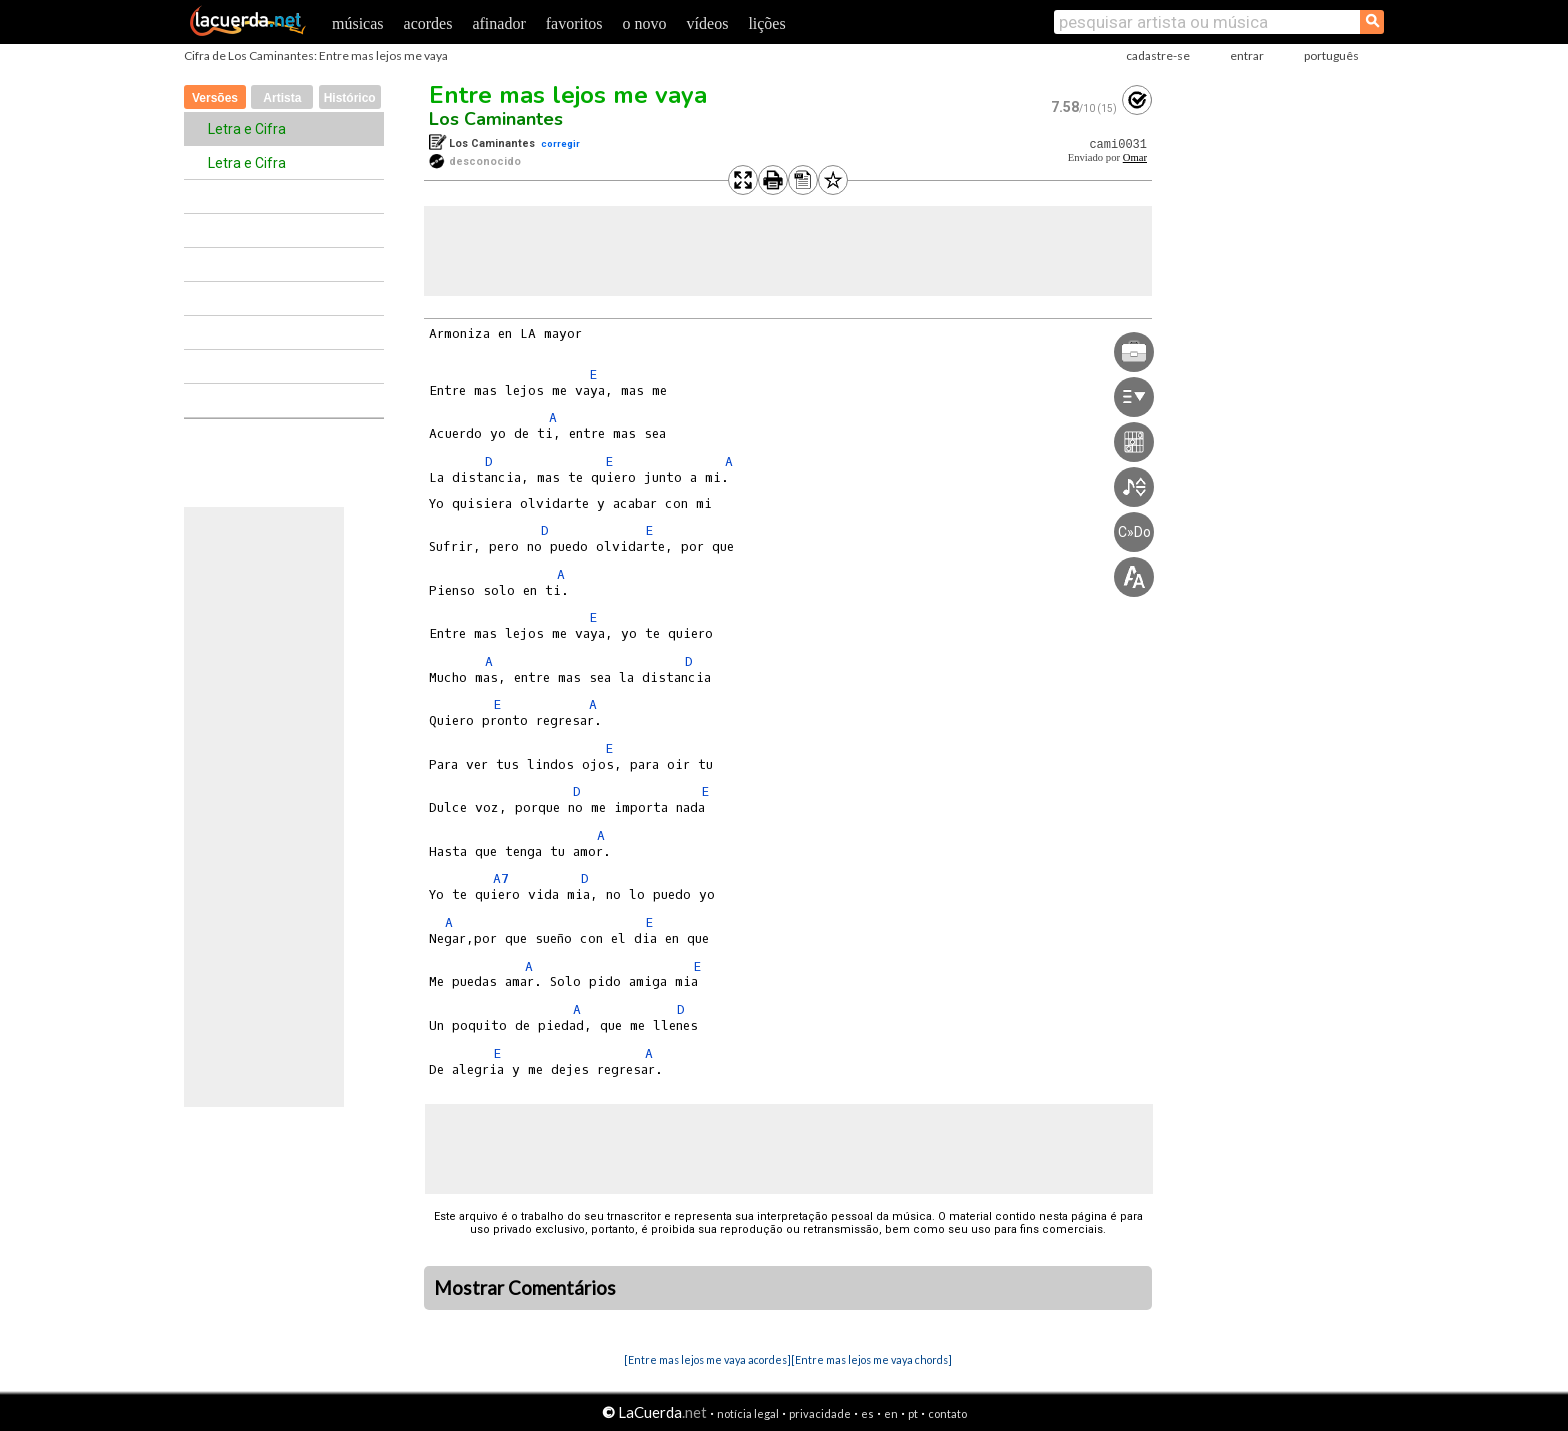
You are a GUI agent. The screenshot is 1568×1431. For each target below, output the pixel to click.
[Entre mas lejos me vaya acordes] (707, 1359)
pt (913, 1413)
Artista (282, 98)
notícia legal (748, 1413)
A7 (501, 878)
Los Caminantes (496, 119)
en (891, 1413)
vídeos (708, 23)
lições (766, 23)
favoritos (574, 23)
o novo (645, 23)
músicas (358, 23)
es (867, 1413)
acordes (428, 23)
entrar (1247, 55)
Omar (1135, 157)
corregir (560, 143)
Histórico (350, 98)
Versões (215, 98)
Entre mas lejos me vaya (568, 95)
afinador (498, 23)
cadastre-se (1158, 55)
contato (947, 1413)
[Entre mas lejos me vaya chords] (871, 1359)
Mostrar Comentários (525, 1288)
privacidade (820, 1413)
